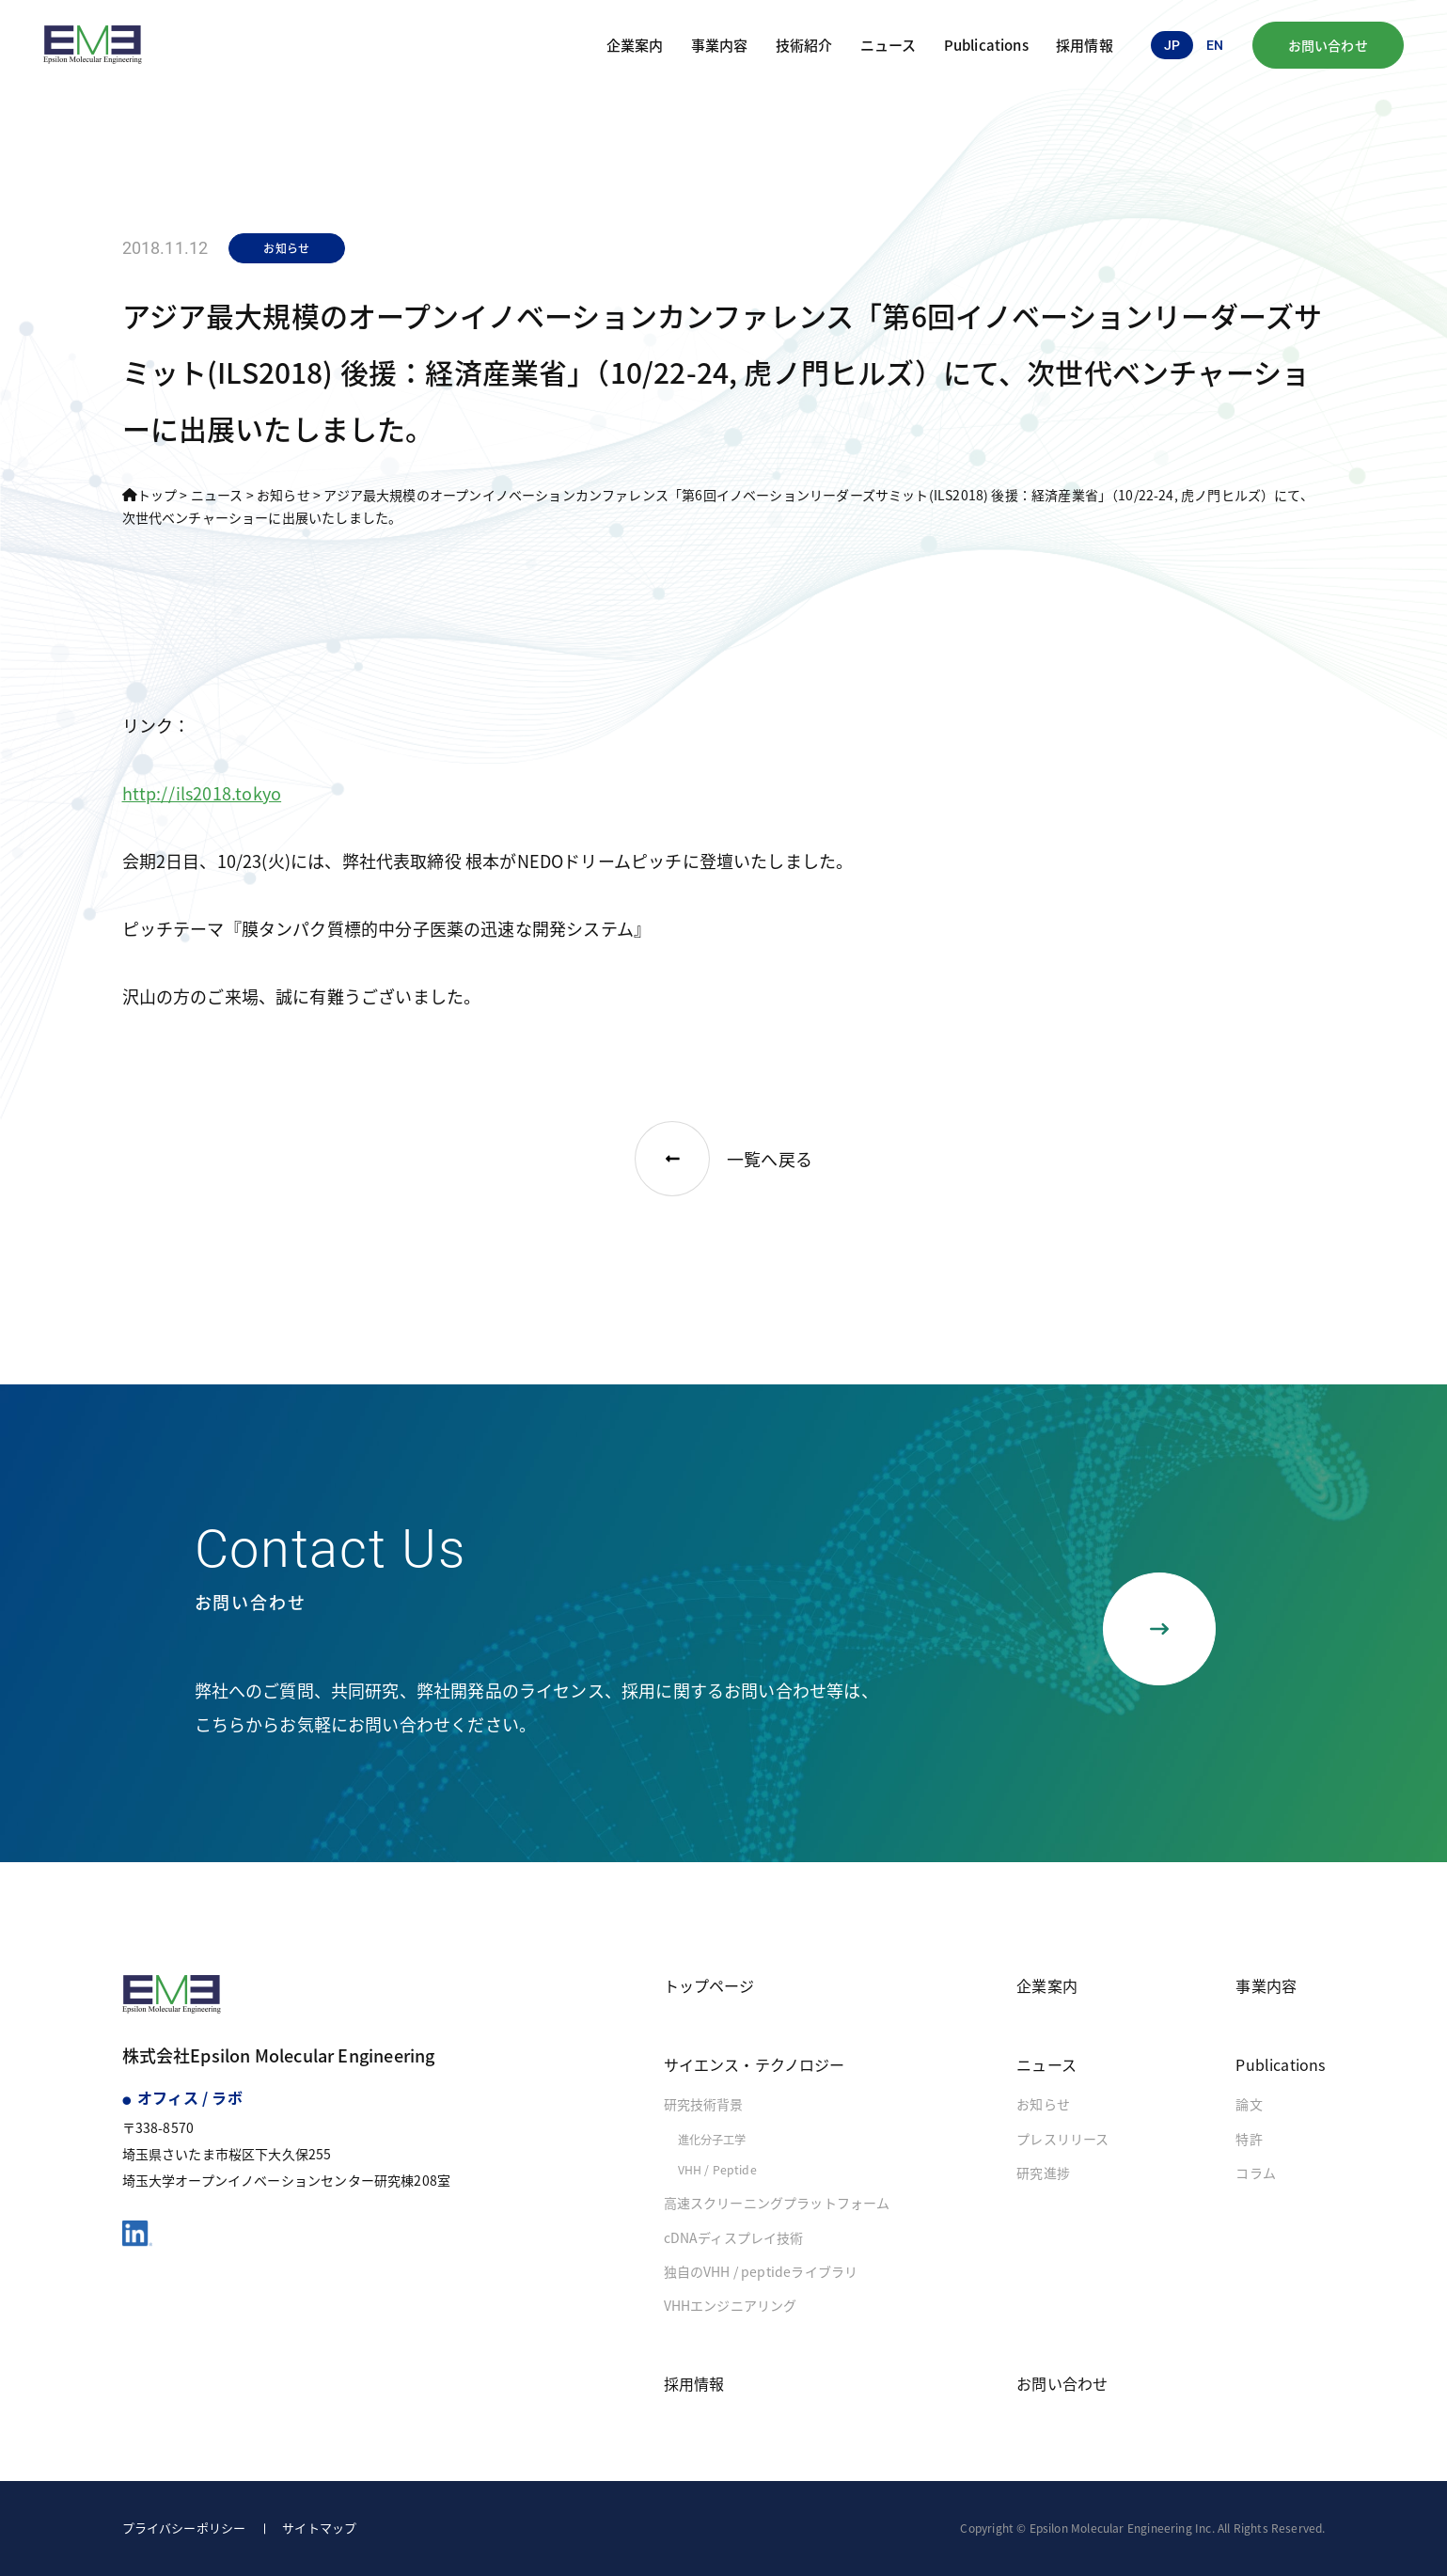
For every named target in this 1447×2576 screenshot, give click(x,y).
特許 (1248, 2138)
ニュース (888, 45)
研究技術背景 (704, 2103)
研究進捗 (1043, 2172)
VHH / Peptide (717, 2169)
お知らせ (1043, 2103)
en (1214, 45)
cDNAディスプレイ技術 (734, 2237)
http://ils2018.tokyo (202, 793)
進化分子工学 (712, 2139)
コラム (1255, 2172)
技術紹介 (804, 45)
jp (1172, 45)
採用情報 (1084, 45)
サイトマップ (319, 2527)
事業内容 (719, 45)
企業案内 (635, 45)
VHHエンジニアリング (730, 2305)
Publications (986, 45)
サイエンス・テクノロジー (754, 2064)
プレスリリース (1062, 2138)
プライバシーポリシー (184, 2527)
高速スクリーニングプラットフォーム (777, 2202)
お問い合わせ (1328, 45)
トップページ (709, 1985)
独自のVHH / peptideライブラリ (761, 2271)
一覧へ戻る (723, 1158)
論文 (1248, 2103)
